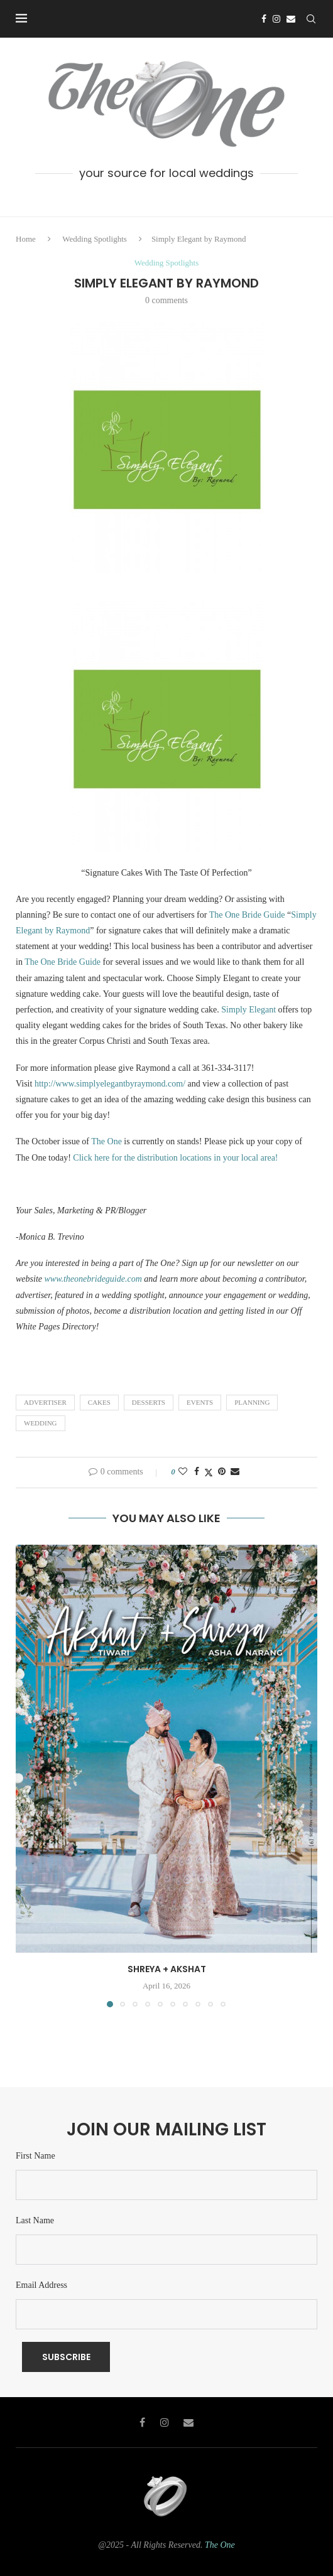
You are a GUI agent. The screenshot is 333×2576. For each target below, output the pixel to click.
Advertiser (45, 1402)
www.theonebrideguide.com (93, 1279)
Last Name (35, 2220)
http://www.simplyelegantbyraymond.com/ (110, 1083)
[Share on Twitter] (208, 1472)
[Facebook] (263, 19)
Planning (252, 1402)
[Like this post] (182, 1472)
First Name (35, 2155)
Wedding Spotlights (94, 239)
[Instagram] (276, 19)
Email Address (41, 2285)
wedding (40, 1423)
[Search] (311, 19)
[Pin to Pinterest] (222, 1472)
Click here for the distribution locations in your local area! (176, 1157)
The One (107, 1141)
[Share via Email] (235, 1472)
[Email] (291, 19)
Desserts (148, 1402)
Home (26, 239)
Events (200, 1402)
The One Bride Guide (248, 915)
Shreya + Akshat (167, 1969)
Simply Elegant (248, 1009)
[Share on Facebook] (196, 1472)
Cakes (99, 1402)
